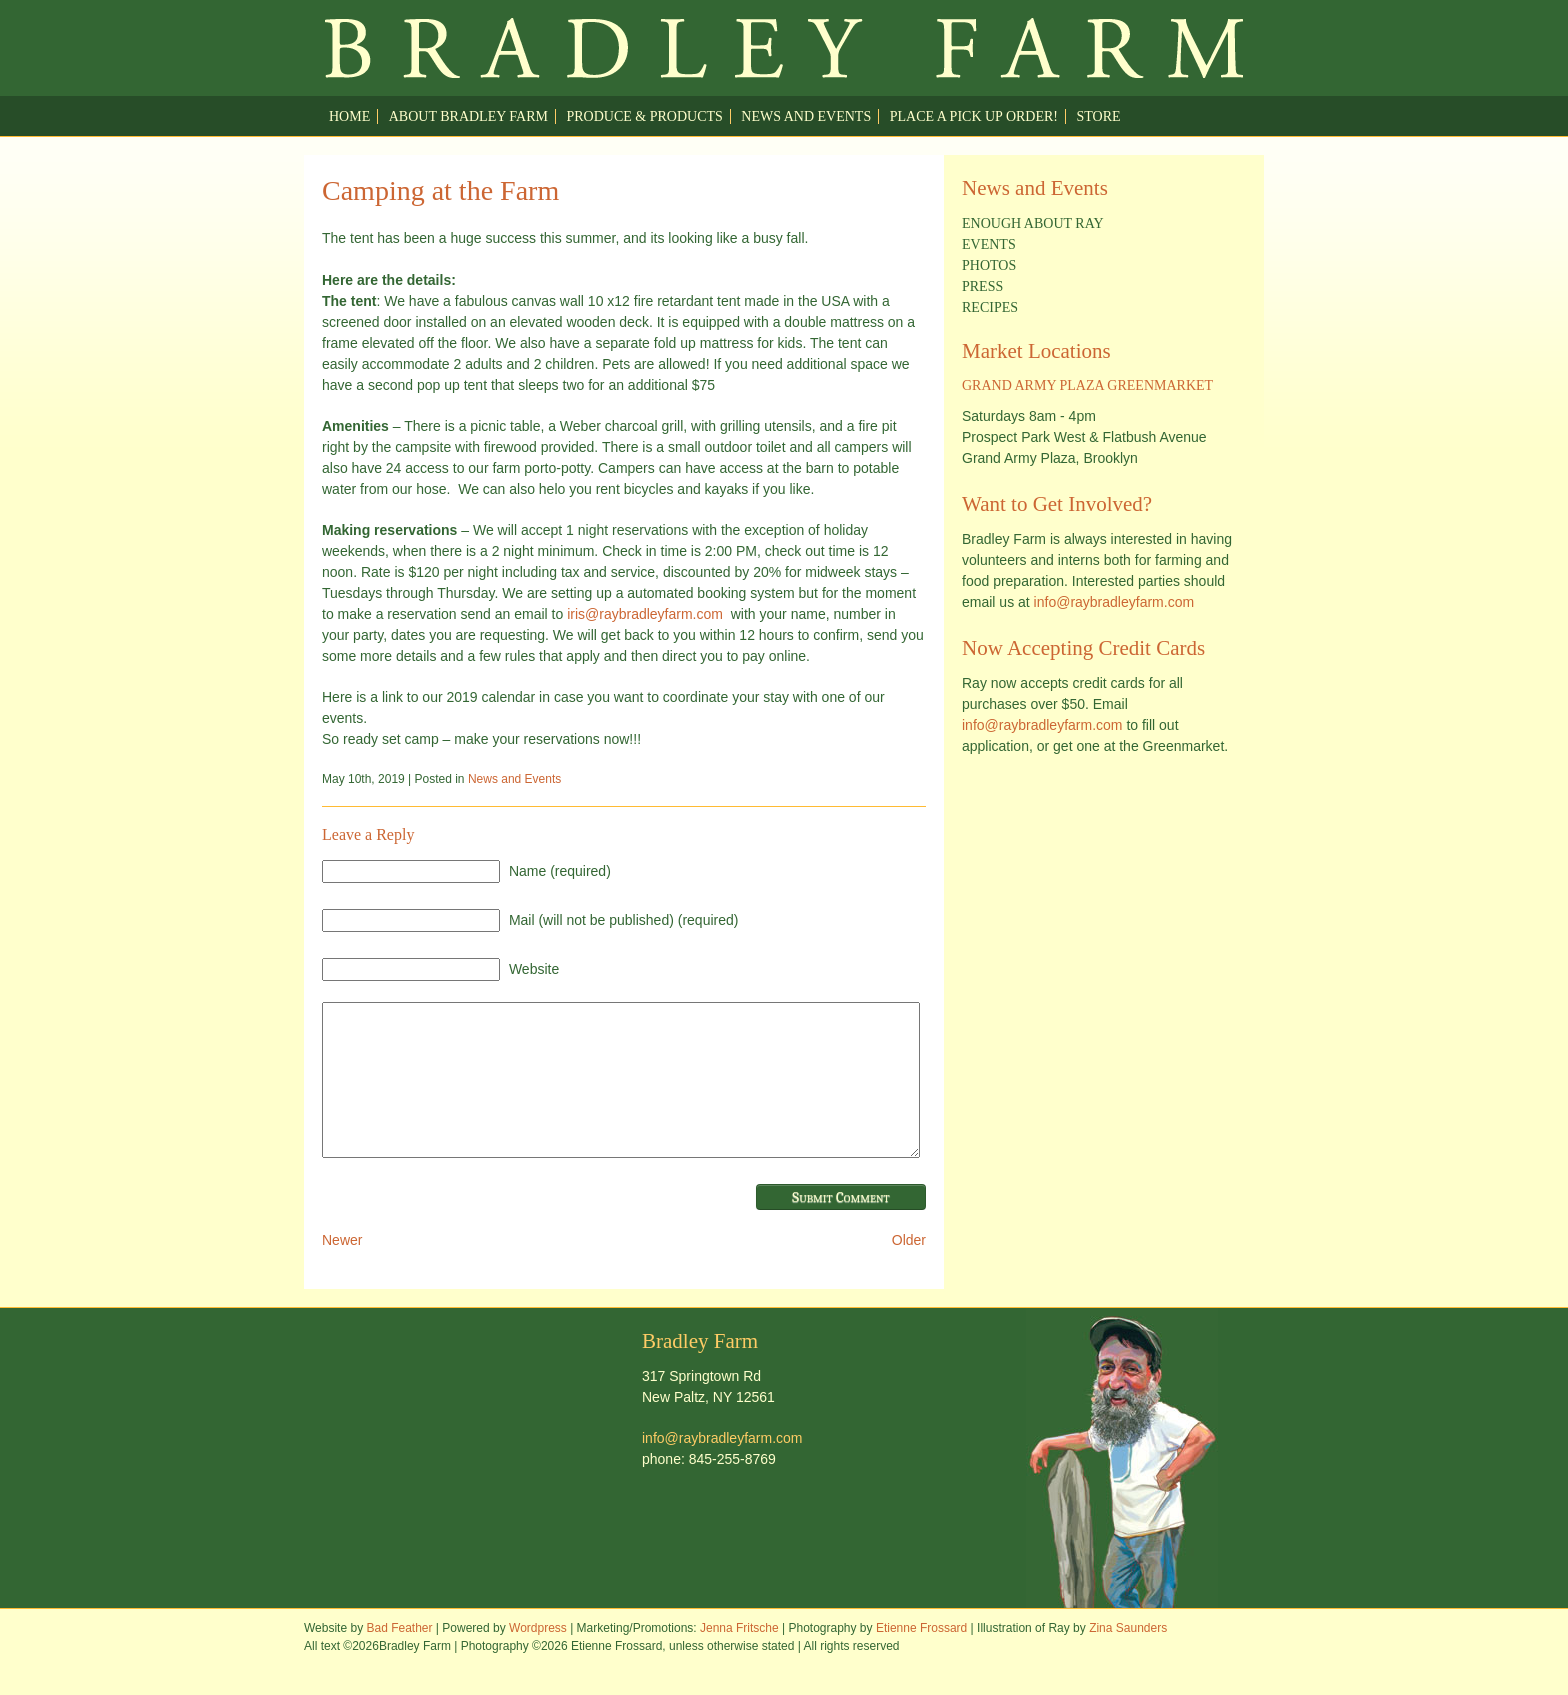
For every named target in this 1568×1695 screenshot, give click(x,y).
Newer (342, 1270)
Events (989, 244)
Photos (989, 265)
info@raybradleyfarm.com (1114, 602)
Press (982, 286)
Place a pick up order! (974, 116)
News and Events (806, 116)
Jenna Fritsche (739, 1658)
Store (1099, 116)
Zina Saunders (1128, 1658)
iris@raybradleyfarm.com (645, 614)
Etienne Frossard (921, 1658)
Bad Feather (399, 1658)
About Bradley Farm (468, 116)
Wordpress (538, 1658)
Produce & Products (644, 116)
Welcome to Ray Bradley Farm (784, 48)
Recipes (990, 307)
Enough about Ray (1033, 223)
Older (909, 1270)
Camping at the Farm (440, 190)
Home (349, 116)
